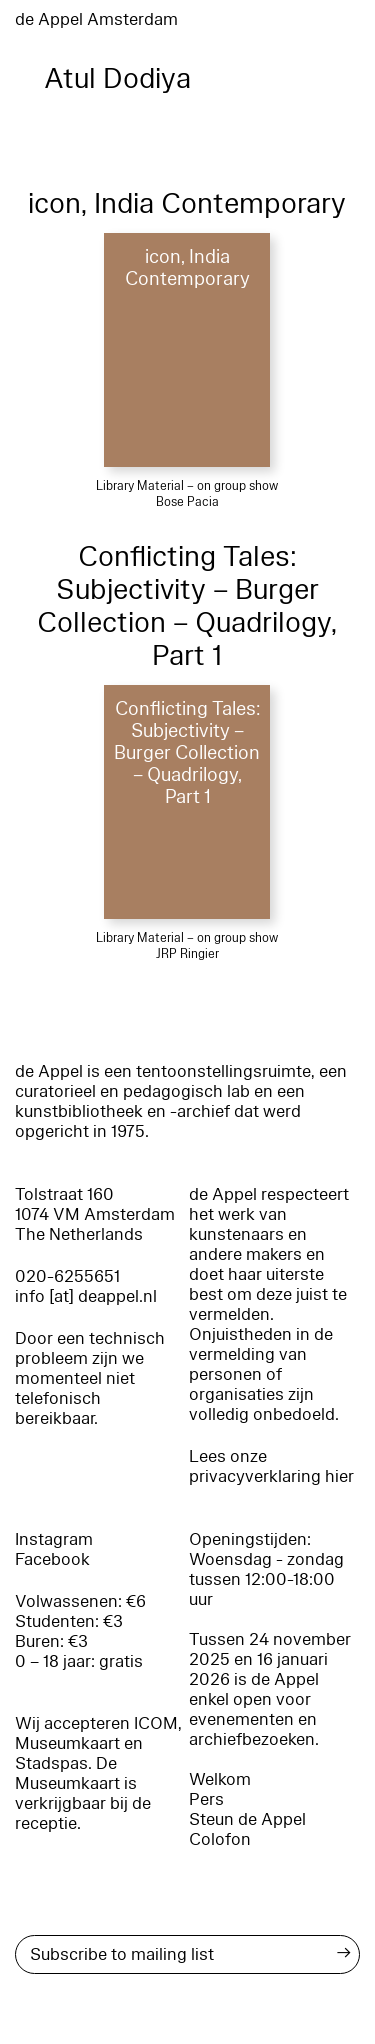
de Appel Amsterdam (96, 19)
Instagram (54, 1539)
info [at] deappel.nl (86, 1296)
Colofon (220, 1839)
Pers (206, 1799)
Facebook (52, 1559)
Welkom (220, 1779)
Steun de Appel (247, 1819)
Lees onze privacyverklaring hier (271, 1466)
